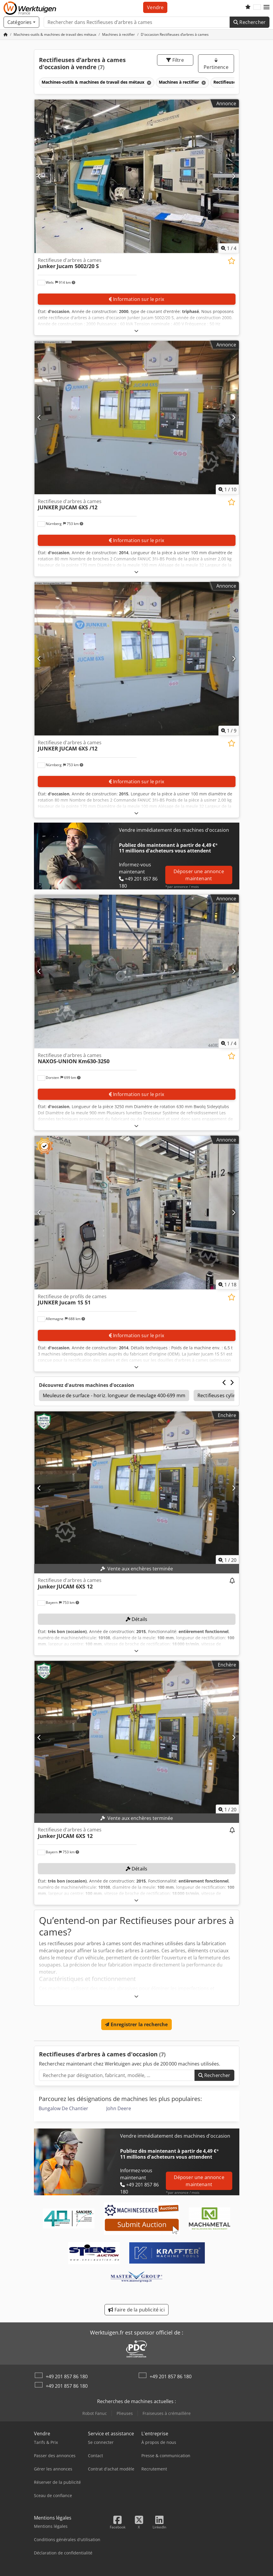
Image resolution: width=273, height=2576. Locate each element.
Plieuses (125, 2413)
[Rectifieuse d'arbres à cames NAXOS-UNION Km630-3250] (137, 971)
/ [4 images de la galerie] (228, 248)
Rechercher (249, 22)
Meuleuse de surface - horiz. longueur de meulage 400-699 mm (114, 1395)
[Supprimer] (148, 82)
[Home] (55, 34)
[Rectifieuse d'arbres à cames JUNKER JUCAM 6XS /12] (137, 417)
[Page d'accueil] (6, 34)
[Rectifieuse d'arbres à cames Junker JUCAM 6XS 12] (137, 1488)
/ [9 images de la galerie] (228, 730)
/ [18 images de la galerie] (227, 1284)
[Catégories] (21, 22)
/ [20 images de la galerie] (227, 1560)
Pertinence (216, 64)
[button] (266, 7)
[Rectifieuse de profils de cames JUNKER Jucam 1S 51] (137, 1212)
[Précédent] (39, 176)
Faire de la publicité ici (136, 2309)
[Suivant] (233, 176)
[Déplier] (136, 330)
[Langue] (257, 7)
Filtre (175, 60)
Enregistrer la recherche (136, 2024)
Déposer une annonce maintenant (199, 875)
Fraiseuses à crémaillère (167, 2413)
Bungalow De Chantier (63, 2108)
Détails (136, 1619)
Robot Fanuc (94, 2413)
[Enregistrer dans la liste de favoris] (232, 261)
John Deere (118, 2108)
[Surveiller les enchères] (232, 1581)
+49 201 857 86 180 (67, 2376)
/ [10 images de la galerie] (227, 489)
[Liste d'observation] (248, 7)
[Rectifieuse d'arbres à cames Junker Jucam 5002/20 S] (137, 176)
